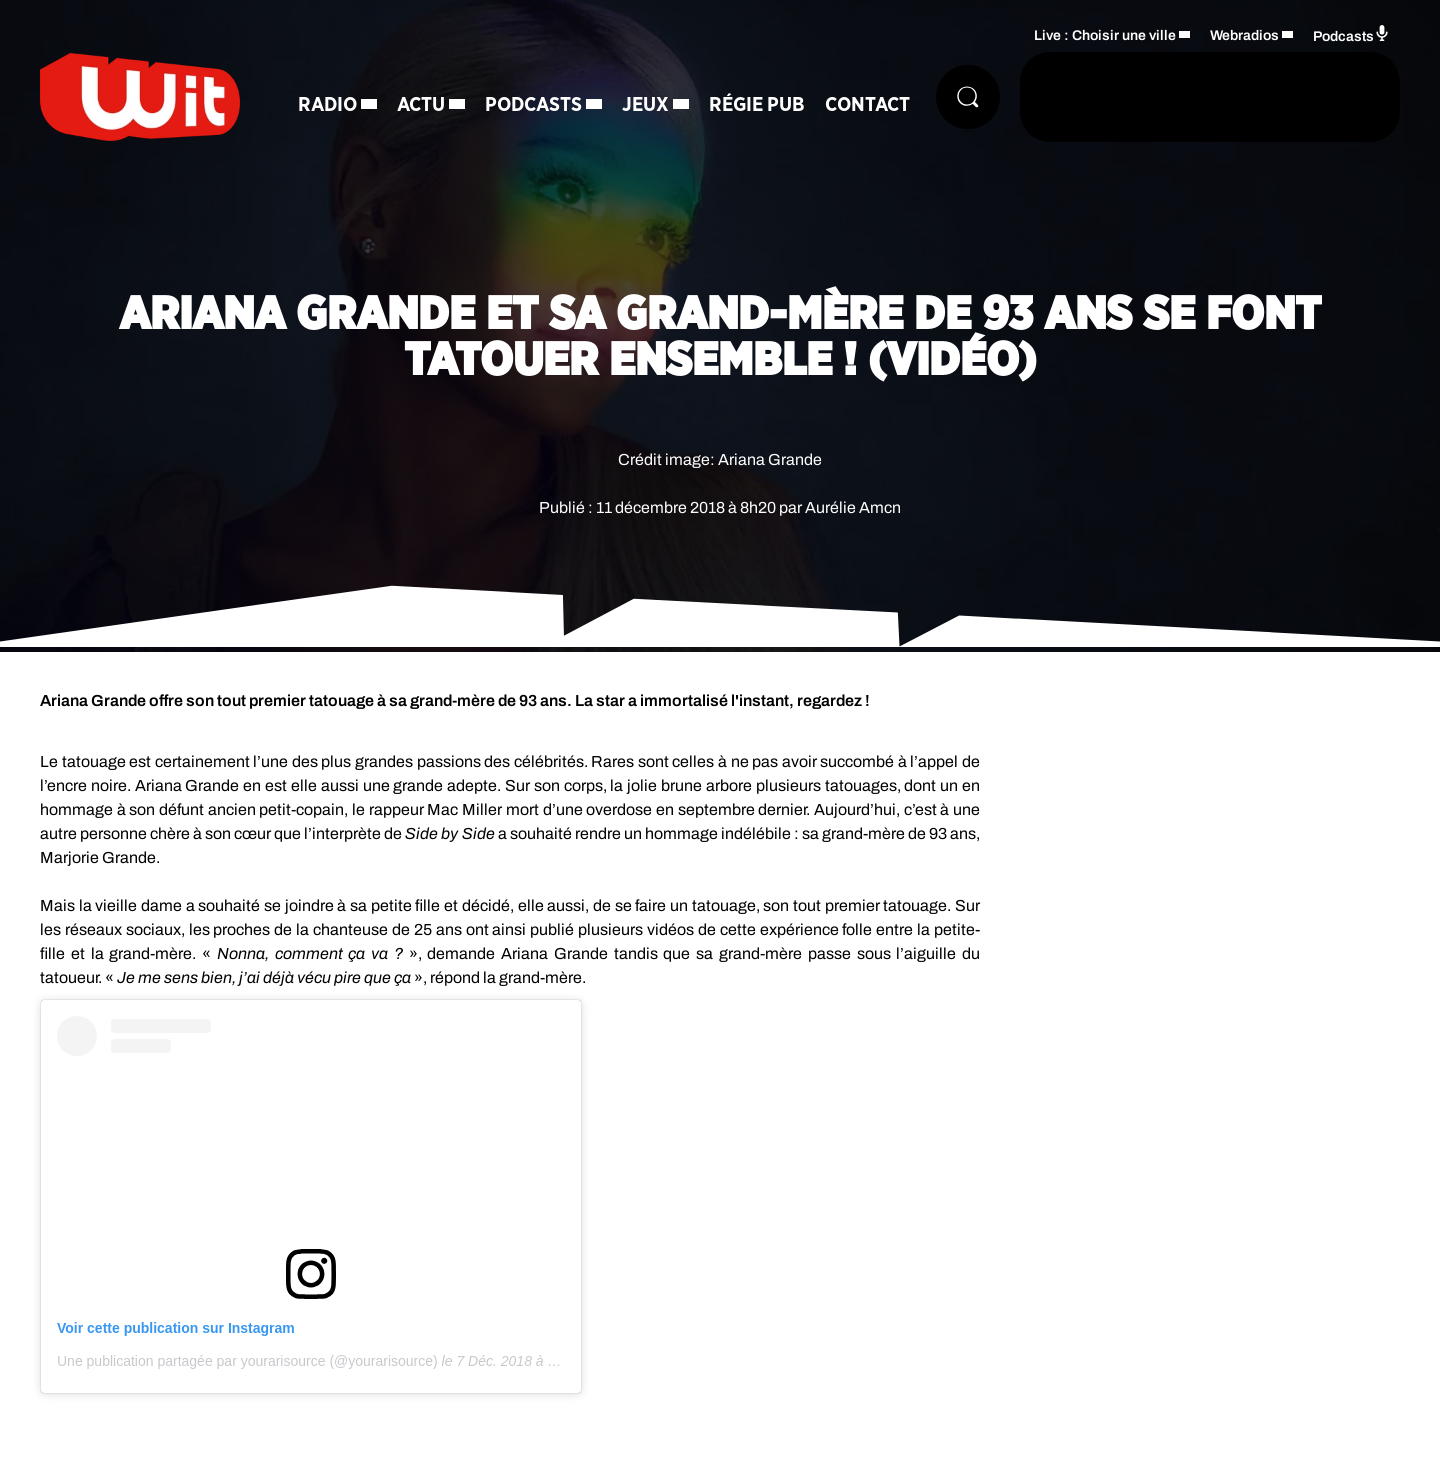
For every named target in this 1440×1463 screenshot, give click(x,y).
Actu (421, 105)
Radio (327, 105)
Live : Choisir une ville (1105, 35)
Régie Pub (757, 105)
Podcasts (533, 105)
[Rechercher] (968, 97)
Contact (867, 105)
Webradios (1244, 35)
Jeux (645, 105)
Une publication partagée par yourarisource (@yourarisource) (247, 1361)
